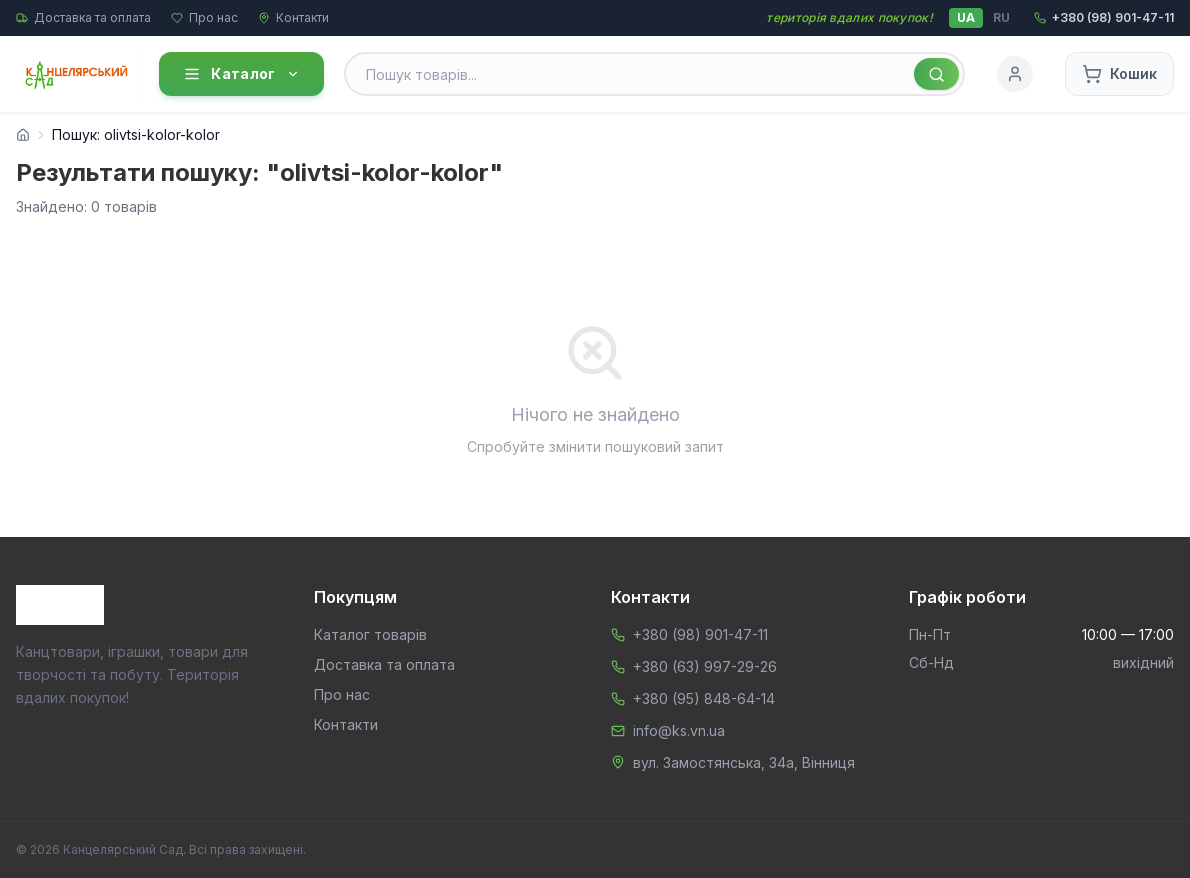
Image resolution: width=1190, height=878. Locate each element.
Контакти (293, 17)
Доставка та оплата (83, 17)
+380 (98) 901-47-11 (700, 634)
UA (966, 17)
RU (1001, 17)
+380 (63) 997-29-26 (705, 666)
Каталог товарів (370, 634)
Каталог (241, 74)
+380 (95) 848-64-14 (704, 698)
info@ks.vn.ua (679, 730)
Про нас (204, 17)
